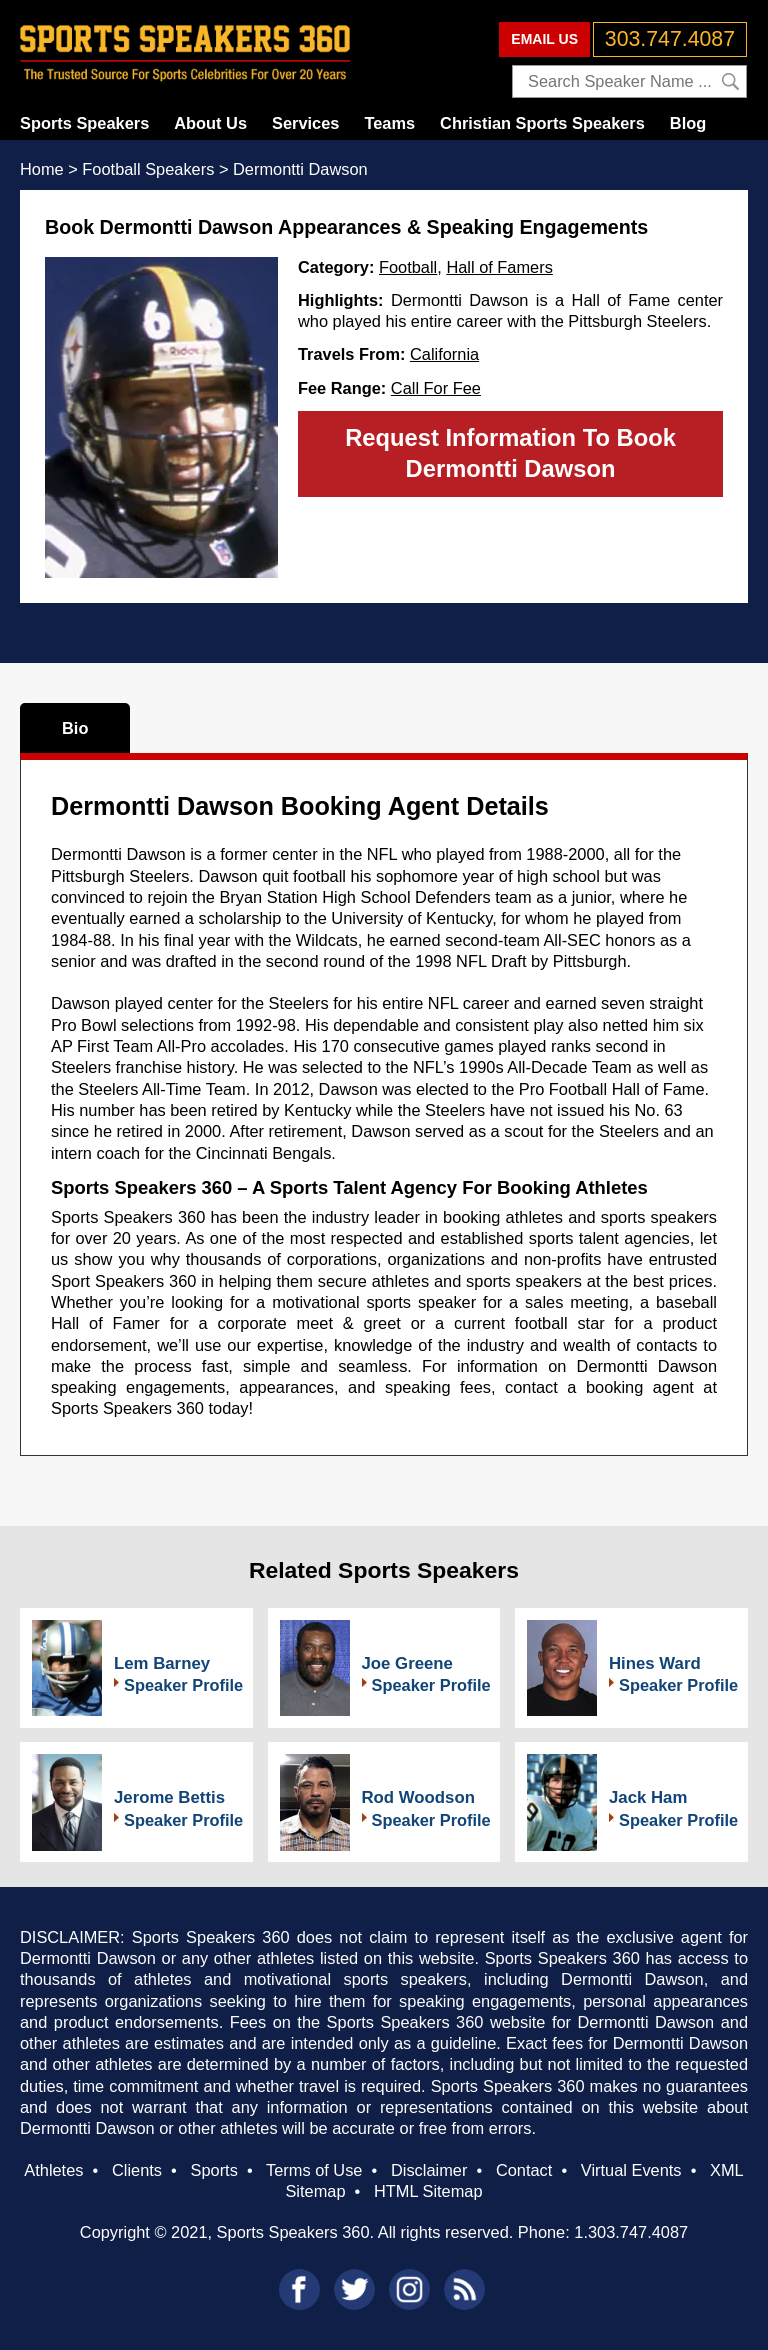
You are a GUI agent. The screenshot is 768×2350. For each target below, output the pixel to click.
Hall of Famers (499, 267)
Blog (688, 123)
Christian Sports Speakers (542, 123)
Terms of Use (314, 2170)
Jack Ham (648, 1797)
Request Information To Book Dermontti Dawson (510, 453)
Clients (137, 2170)
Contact (524, 2170)
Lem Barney (162, 1663)
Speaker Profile (183, 1685)
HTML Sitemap (428, 2191)
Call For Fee (436, 388)
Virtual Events (631, 2170)
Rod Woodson (418, 1797)
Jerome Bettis (169, 1797)
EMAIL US (544, 39)
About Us (210, 123)
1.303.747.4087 (631, 2232)
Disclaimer (429, 2170)
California (444, 354)
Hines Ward (655, 1663)
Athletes (53, 2170)
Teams (389, 123)
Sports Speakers (84, 123)
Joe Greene (407, 1663)
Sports (214, 2170)
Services (305, 123)
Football (408, 267)
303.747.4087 (670, 39)
